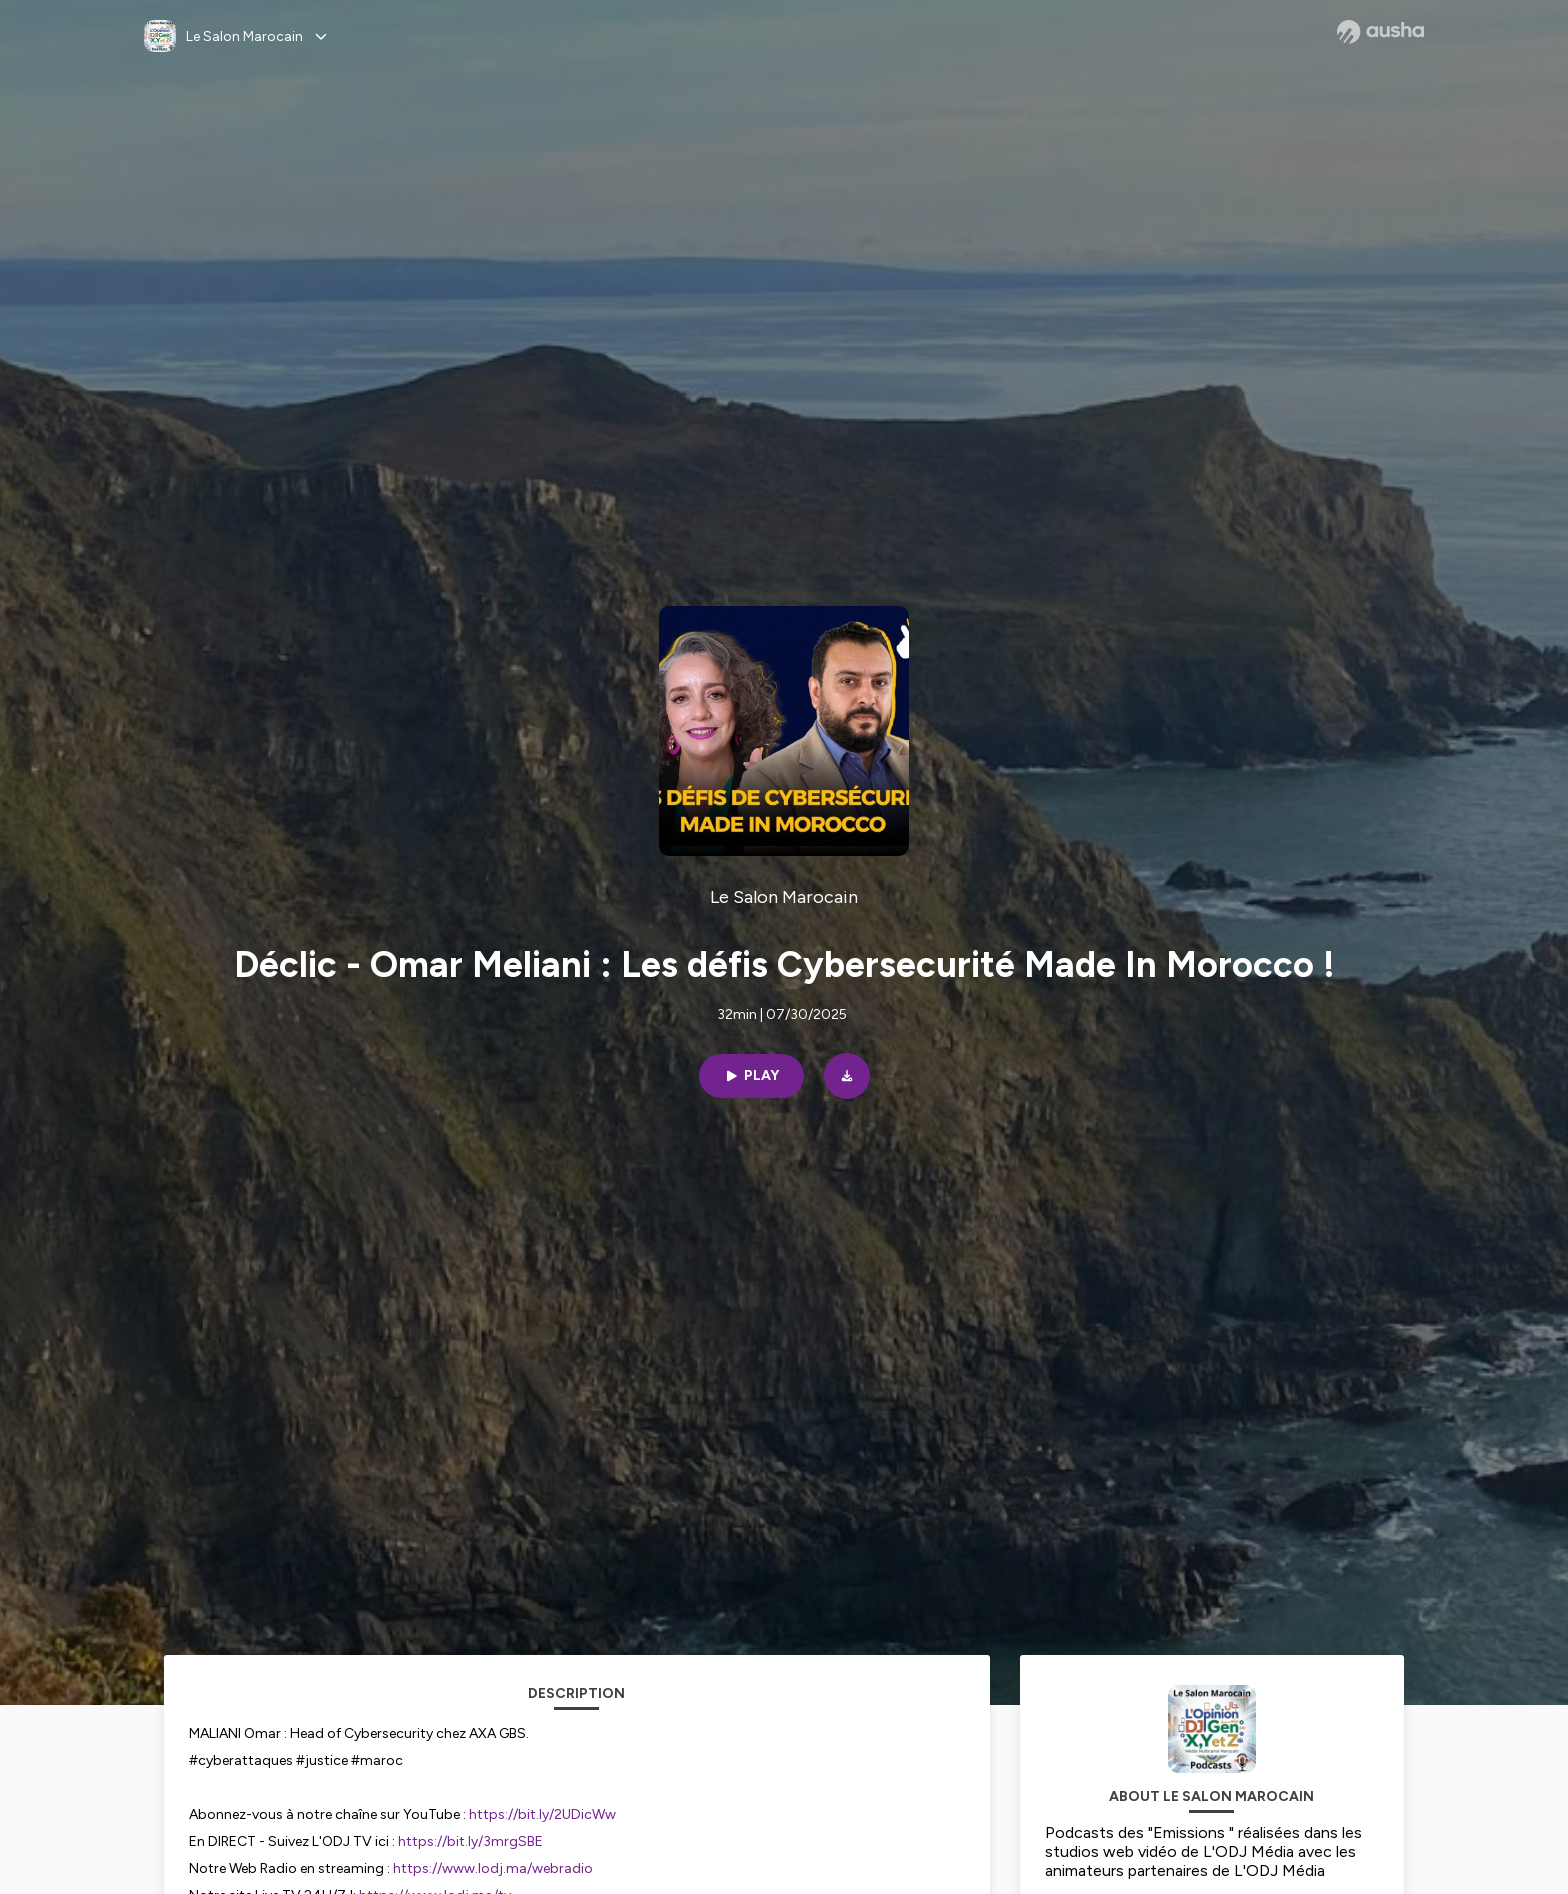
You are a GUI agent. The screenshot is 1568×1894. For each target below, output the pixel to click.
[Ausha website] (1380, 32)
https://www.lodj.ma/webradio (493, 1868)
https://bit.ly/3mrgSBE (470, 1841)
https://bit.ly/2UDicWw (542, 1814)
